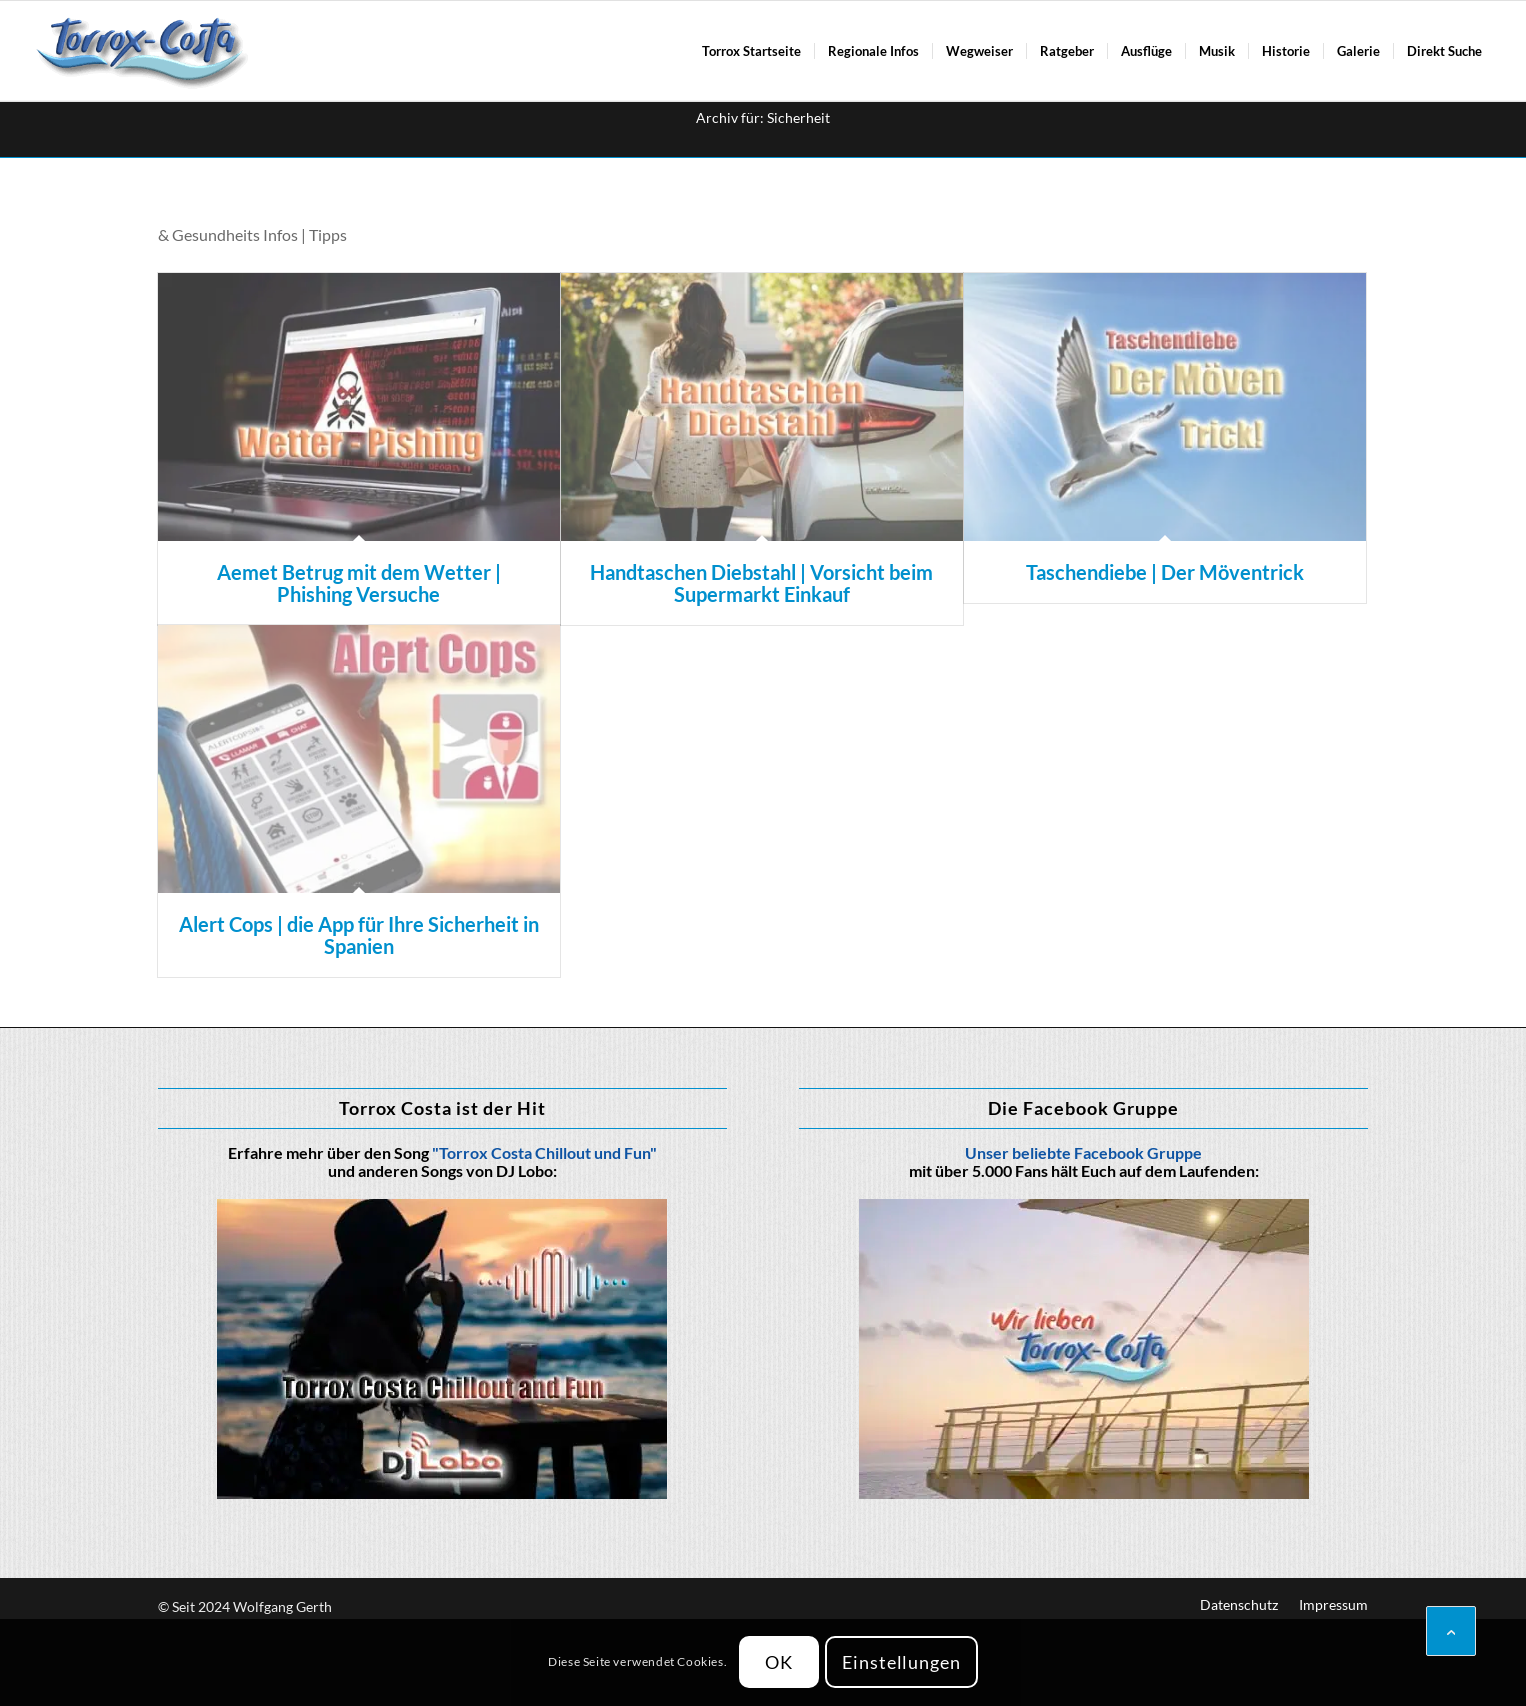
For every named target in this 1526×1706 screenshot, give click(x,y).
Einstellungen (901, 1662)
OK (779, 1662)
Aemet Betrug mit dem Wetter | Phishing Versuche (359, 583)
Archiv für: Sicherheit (763, 117)
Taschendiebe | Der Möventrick (1165, 572)
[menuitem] (751, 51)
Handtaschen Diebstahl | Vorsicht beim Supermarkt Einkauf (761, 583)
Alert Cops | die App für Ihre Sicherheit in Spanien (359, 935)
